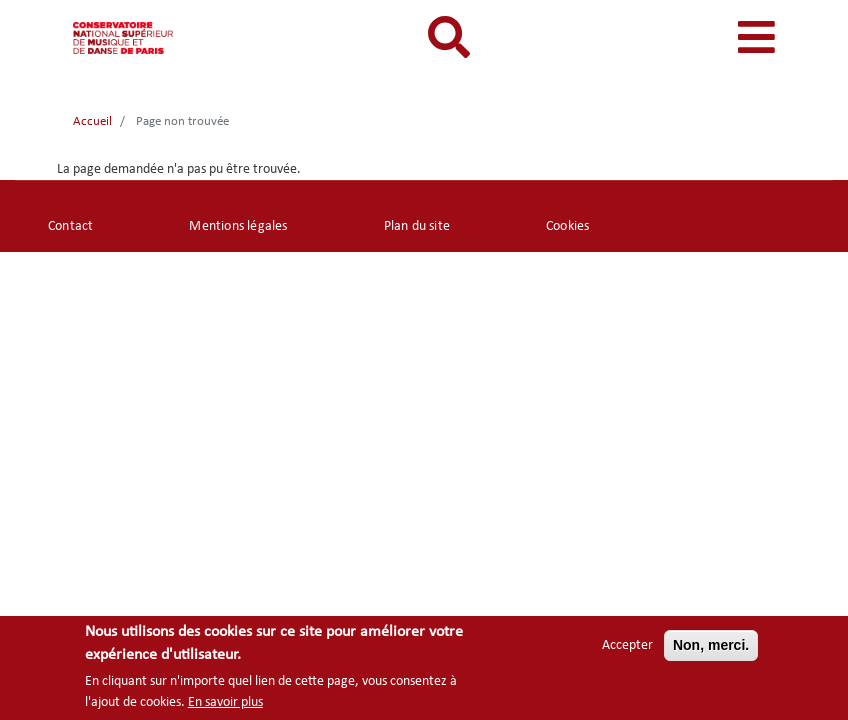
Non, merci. (711, 647)
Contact (70, 226)
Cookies (567, 226)
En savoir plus (225, 704)
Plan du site (417, 226)
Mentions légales (238, 226)
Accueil (92, 121)
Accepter (627, 647)
